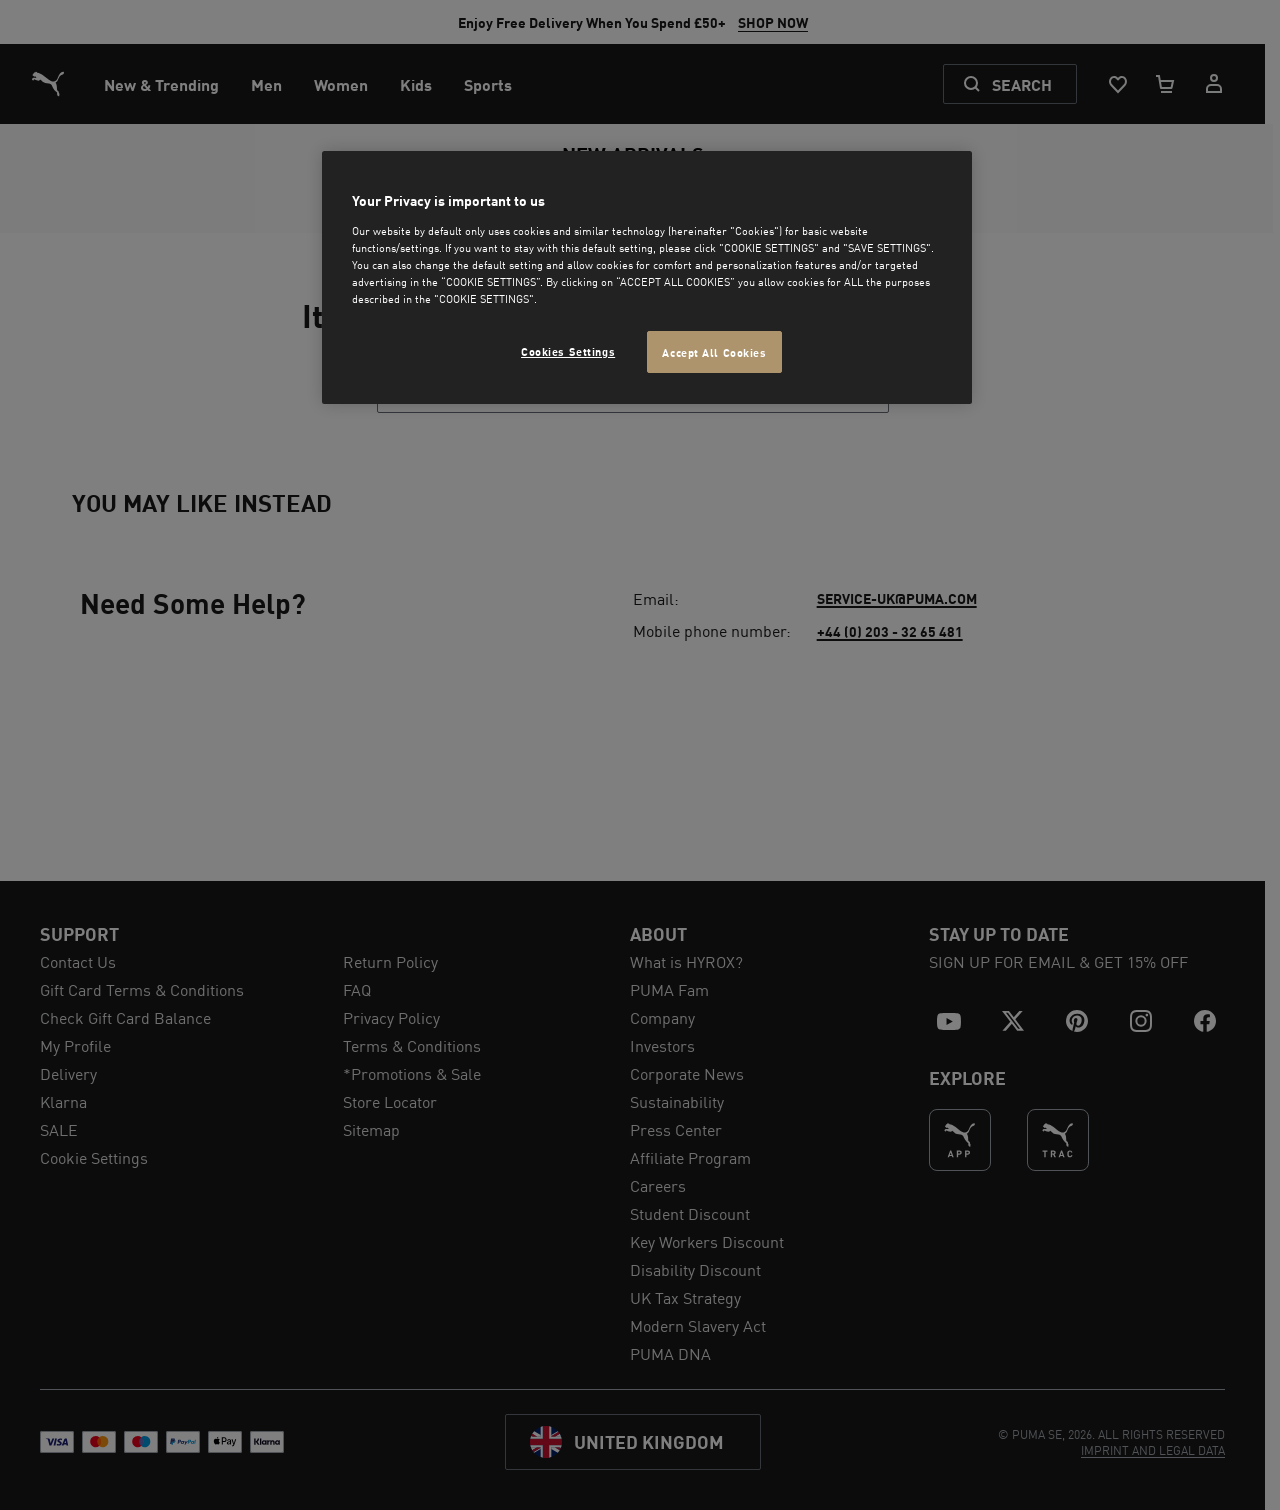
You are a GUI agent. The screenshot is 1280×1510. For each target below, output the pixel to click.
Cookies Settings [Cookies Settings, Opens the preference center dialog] (568, 350)
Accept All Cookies (714, 351)
